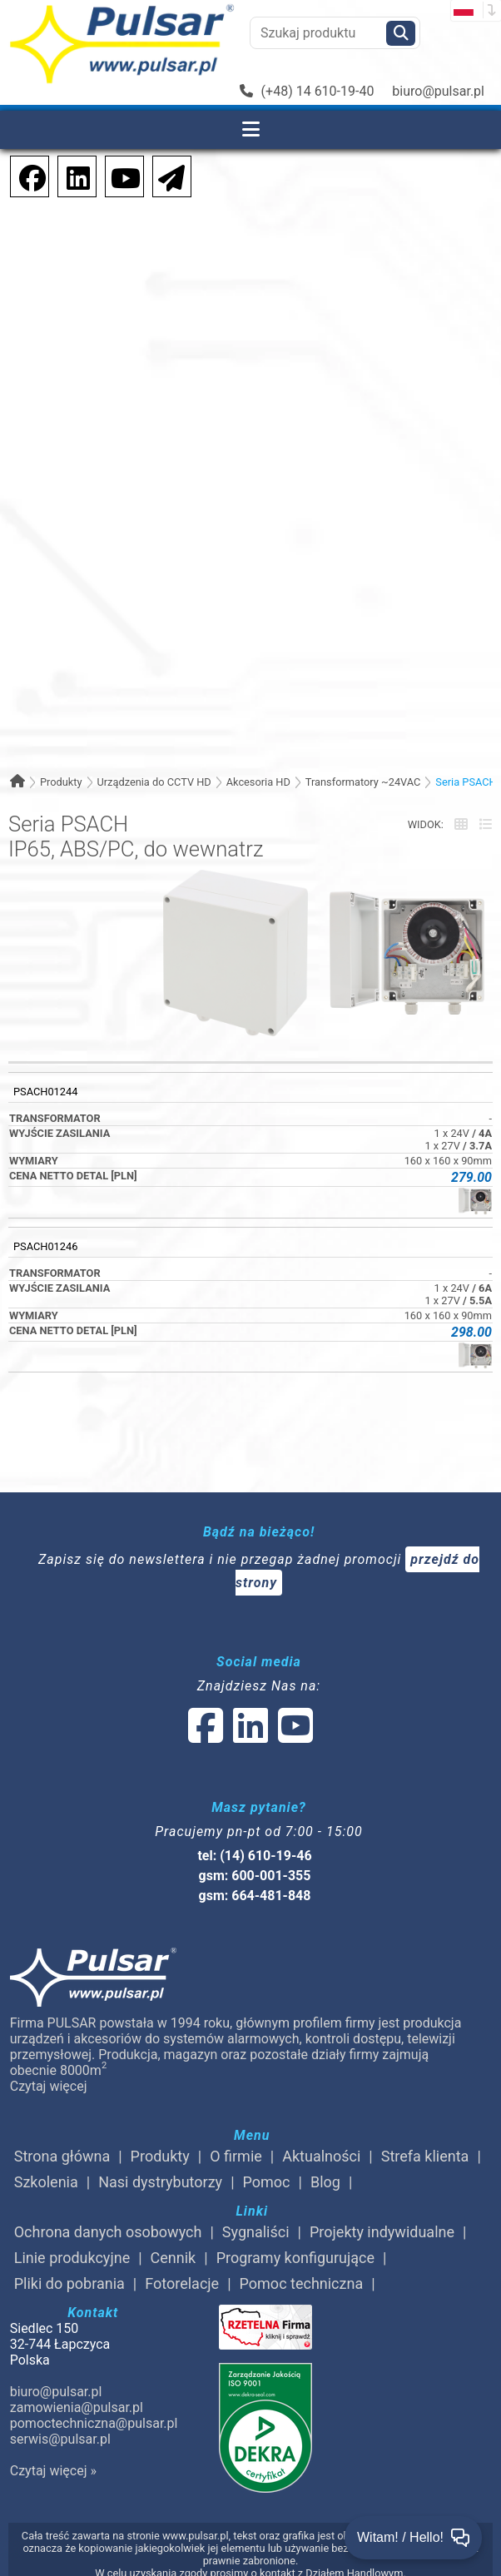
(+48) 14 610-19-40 (307, 91)
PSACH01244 (45, 1091)
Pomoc (266, 2182)
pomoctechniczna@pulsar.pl (93, 2423)
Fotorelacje (182, 2283)
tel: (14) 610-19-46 (254, 1856)
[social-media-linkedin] (70, 175)
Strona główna (62, 2156)
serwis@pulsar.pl (60, 2439)
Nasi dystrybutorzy (160, 2182)
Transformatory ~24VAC (363, 782)
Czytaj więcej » (53, 2471)
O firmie (236, 2156)
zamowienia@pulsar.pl (76, 2407)
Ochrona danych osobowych (108, 2232)
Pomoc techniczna (302, 2283)
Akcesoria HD (258, 782)
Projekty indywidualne (382, 2232)
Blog (325, 2182)
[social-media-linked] (248, 1736)
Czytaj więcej (48, 2086)
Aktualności (321, 2156)
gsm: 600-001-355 (255, 1876)
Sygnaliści (256, 2232)
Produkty (61, 782)
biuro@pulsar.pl (438, 91)
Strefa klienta (425, 2156)
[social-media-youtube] (121, 175)
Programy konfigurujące (295, 2257)
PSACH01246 (45, 1246)
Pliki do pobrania (69, 2283)
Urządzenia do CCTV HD (154, 782)
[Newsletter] (166, 175)
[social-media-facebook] (24, 175)
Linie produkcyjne (72, 2257)
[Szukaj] (400, 33)
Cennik (173, 2257)
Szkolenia (46, 2182)
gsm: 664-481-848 (255, 1895)
